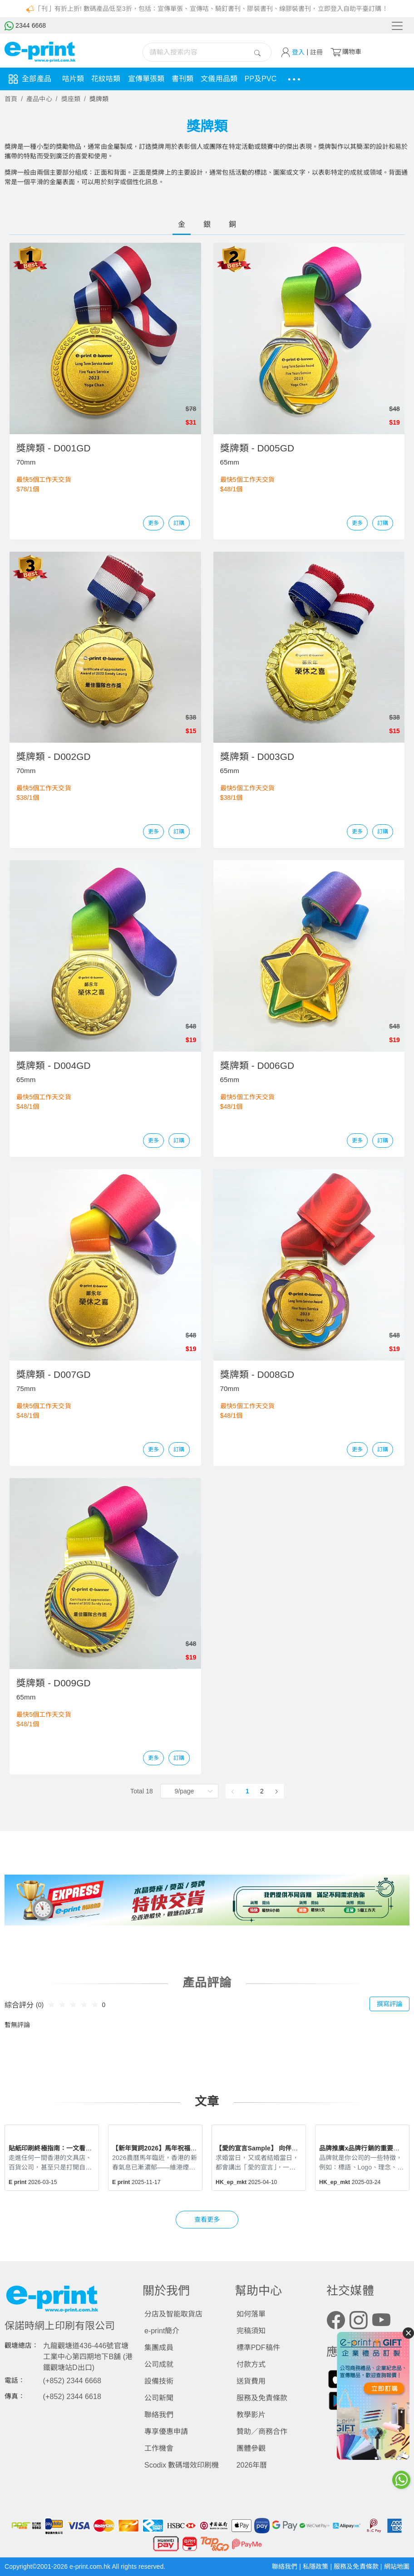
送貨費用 (251, 2381)
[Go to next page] (276, 1791)
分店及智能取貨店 (173, 2314)
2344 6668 (25, 25)
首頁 (11, 99)
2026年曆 (252, 2465)
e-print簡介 (161, 2331)
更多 (153, 523)
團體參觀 (251, 2448)
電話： (15, 2380)
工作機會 (158, 2448)
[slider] (74, 2004)
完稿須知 (251, 2331)
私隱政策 (316, 2566)
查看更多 (207, 2219)
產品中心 (39, 99)
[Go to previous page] (233, 1791)
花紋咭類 (105, 79)
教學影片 (251, 2415)
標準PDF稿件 (258, 2347)
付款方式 (251, 2364)
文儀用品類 (219, 79)
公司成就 (158, 2364)
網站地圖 (396, 2566)
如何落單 (251, 2314)
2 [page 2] (262, 1791)
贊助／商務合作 (262, 2431)
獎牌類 (98, 99)
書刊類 (182, 79)
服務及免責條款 (262, 2398)
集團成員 (158, 2347)
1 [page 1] (247, 1791)
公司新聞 (158, 2398)
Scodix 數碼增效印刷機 (181, 2465)
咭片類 (73, 79)
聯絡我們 (158, 2415)
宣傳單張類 (146, 79)
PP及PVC (261, 79)
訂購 (178, 523)
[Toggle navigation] (397, 25)
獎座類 (70, 99)
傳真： (15, 2396)
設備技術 (158, 2381)
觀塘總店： (22, 2345)
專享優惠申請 (166, 2431)
